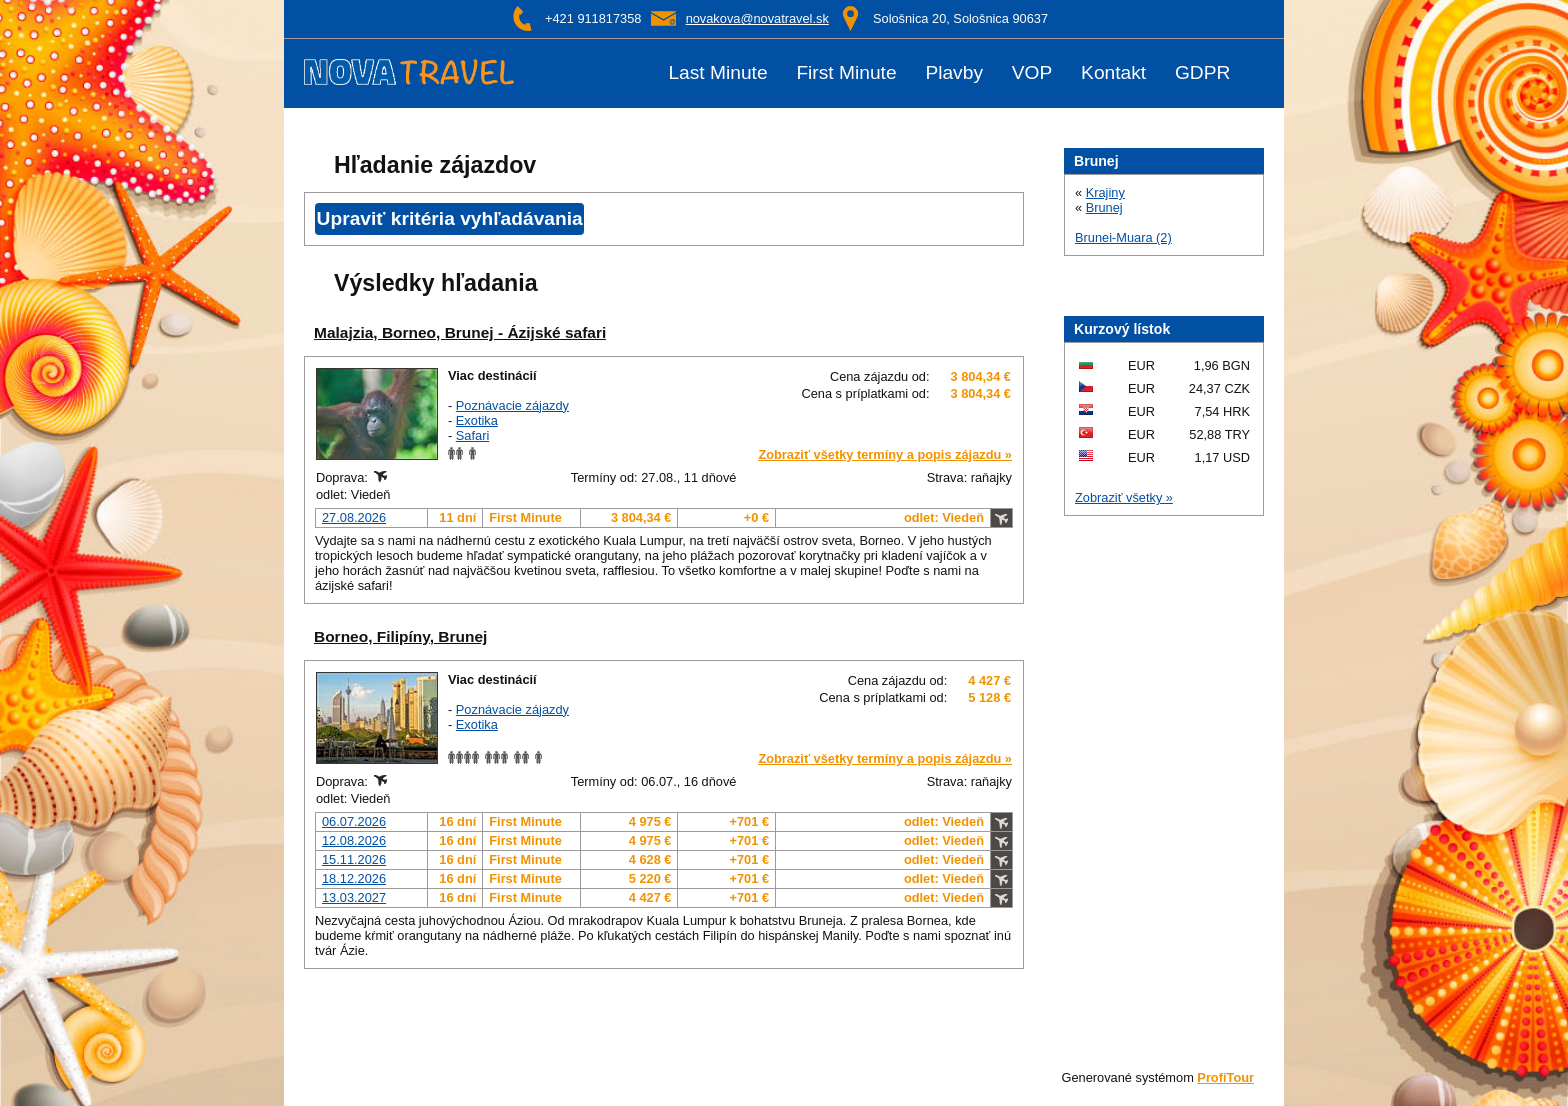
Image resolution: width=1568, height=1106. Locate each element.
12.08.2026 (354, 840)
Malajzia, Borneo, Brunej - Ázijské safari (460, 332)
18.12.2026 (354, 878)
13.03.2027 (354, 897)
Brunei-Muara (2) (1123, 237)
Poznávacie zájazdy (512, 405)
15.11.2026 (354, 859)
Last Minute (717, 73)
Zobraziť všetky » (1124, 497)
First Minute (846, 73)
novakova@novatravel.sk (757, 18)
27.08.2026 (354, 517)
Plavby (954, 73)
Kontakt (1113, 73)
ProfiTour (1225, 1077)
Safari (472, 435)
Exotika (477, 420)
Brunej (1104, 207)
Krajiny (1105, 192)
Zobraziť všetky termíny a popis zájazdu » (885, 454)
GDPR (1202, 73)
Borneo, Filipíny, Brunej (400, 636)
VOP (1032, 73)
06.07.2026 (354, 821)
